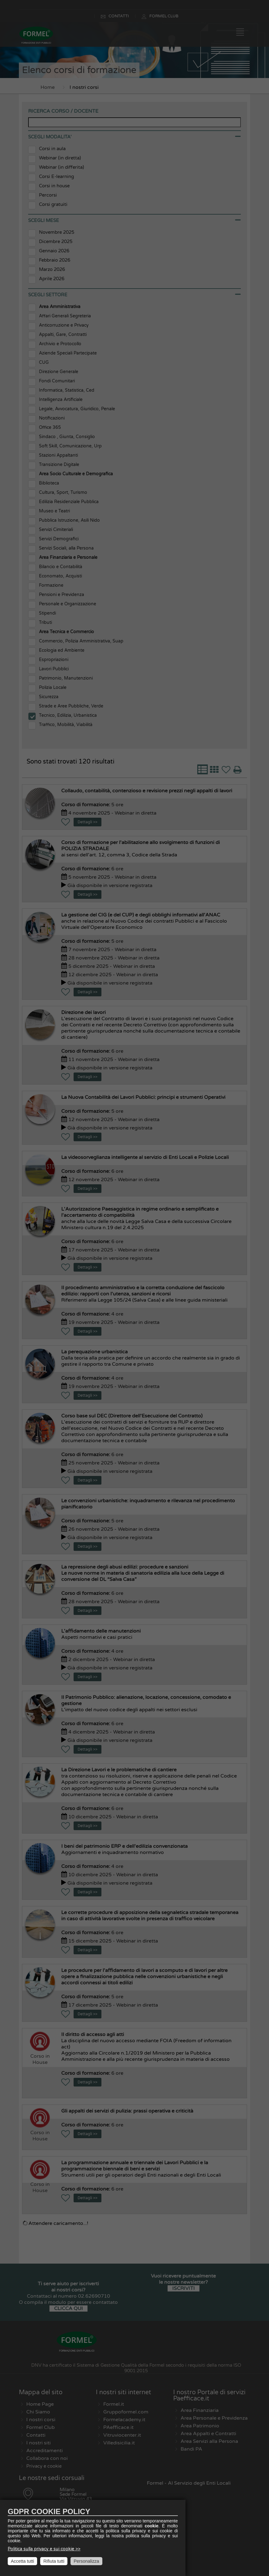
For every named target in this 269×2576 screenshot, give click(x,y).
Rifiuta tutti (53, 2561)
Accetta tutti (22, 2561)
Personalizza (86, 2561)
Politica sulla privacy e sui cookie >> (44, 2549)
